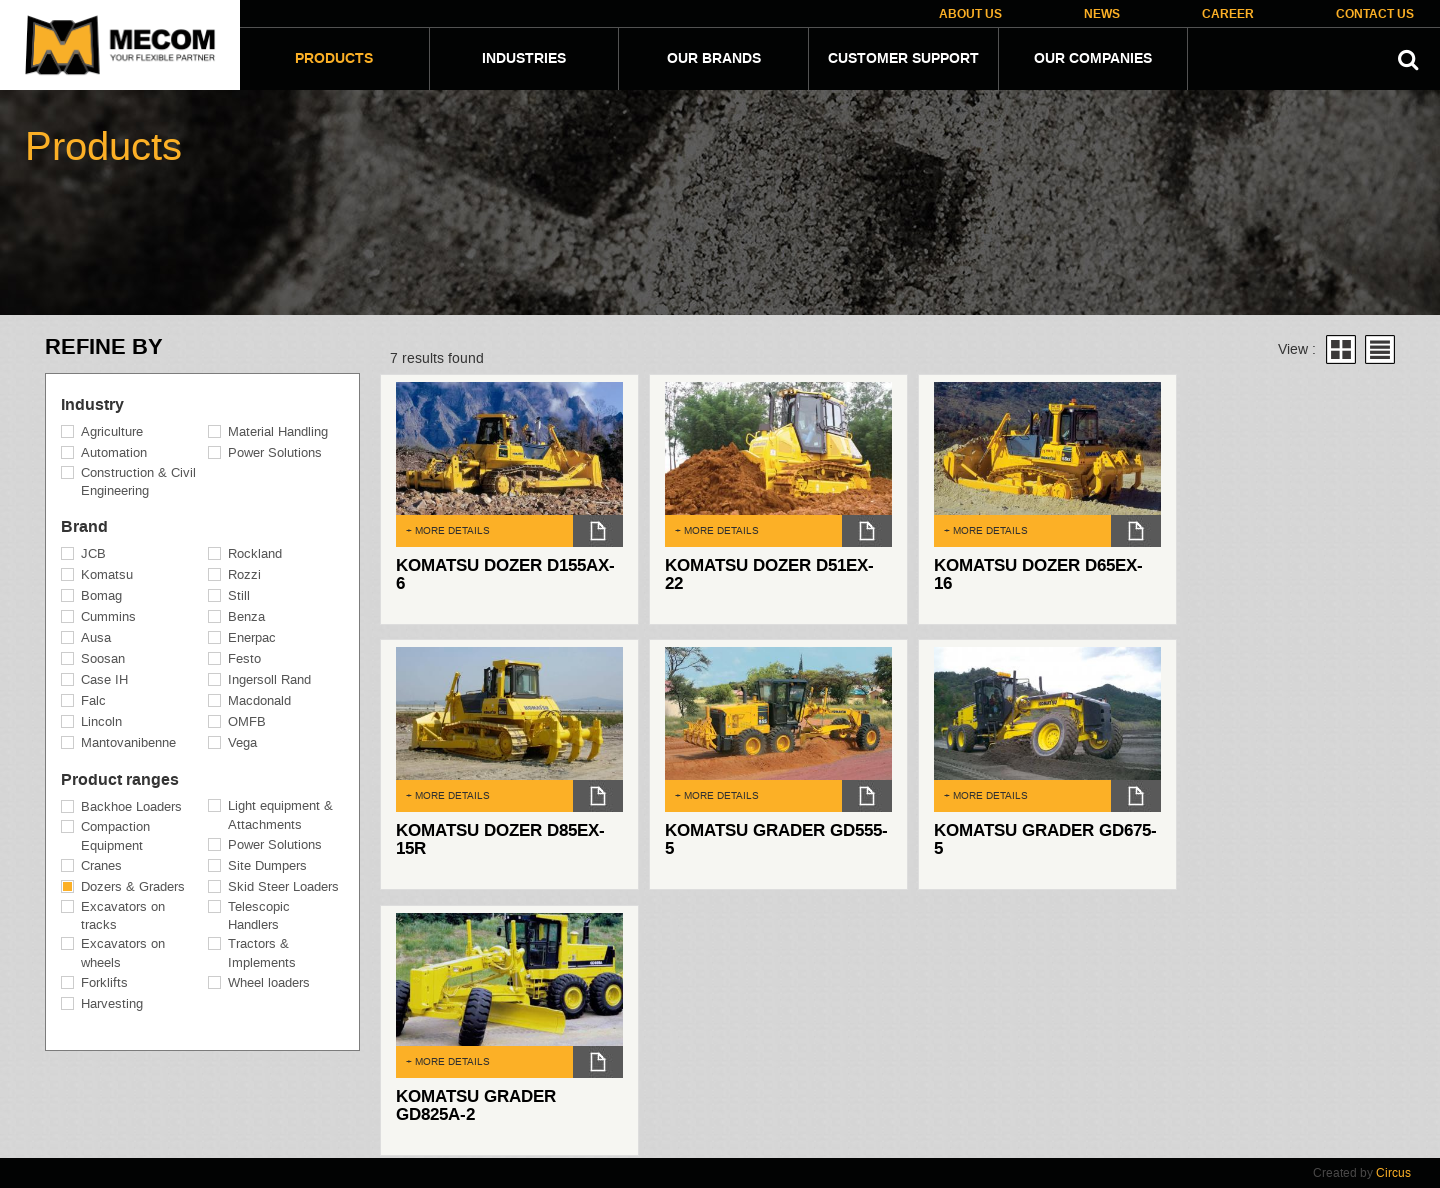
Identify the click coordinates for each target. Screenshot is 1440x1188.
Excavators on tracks (123, 916)
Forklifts (104, 982)
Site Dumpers (267, 865)
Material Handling (278, 431)
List (1380, 349)
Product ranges (120, 780)
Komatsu (107, 574)
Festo (244, 658)
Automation (114, 452)
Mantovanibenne (128, 742)
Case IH (104, 679)
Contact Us (1375, 14)
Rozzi (244, 574)
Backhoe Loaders (131, 806)
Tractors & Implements (262, 953)
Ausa (96, 637)
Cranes (101, 865)
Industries (524, 59)
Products (334, 59)
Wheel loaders (269, 982)
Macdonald (259, 700)
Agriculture (112, 431)
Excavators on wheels (123, 953)
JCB (93, 553)
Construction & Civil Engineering (138, 482)
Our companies (1093, 59)
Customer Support (903, 59)
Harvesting (112, 1003)
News (1102, 14)
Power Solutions (275, 452)
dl (598, 531)
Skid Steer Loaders (283, 886)
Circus (1393, 1173)
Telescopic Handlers (259, 916)
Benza (246, 616)
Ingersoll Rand (269, 679)
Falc (93, 700)
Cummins (108, 616)
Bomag (101, 595)
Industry (92, 405)
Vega (242, 742)
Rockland (255, 553)
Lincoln (101, 721)
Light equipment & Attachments (280, 815)
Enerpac (252, 637)
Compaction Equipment (115, 836)
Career (1228, 14)
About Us (970, 14)
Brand (84, 527)
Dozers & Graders (133, 886)
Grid (1341, 349)
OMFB (247, 721)
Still (239, 595)
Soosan (103, 658)
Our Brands (714, 59)
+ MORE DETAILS (448, 530)
